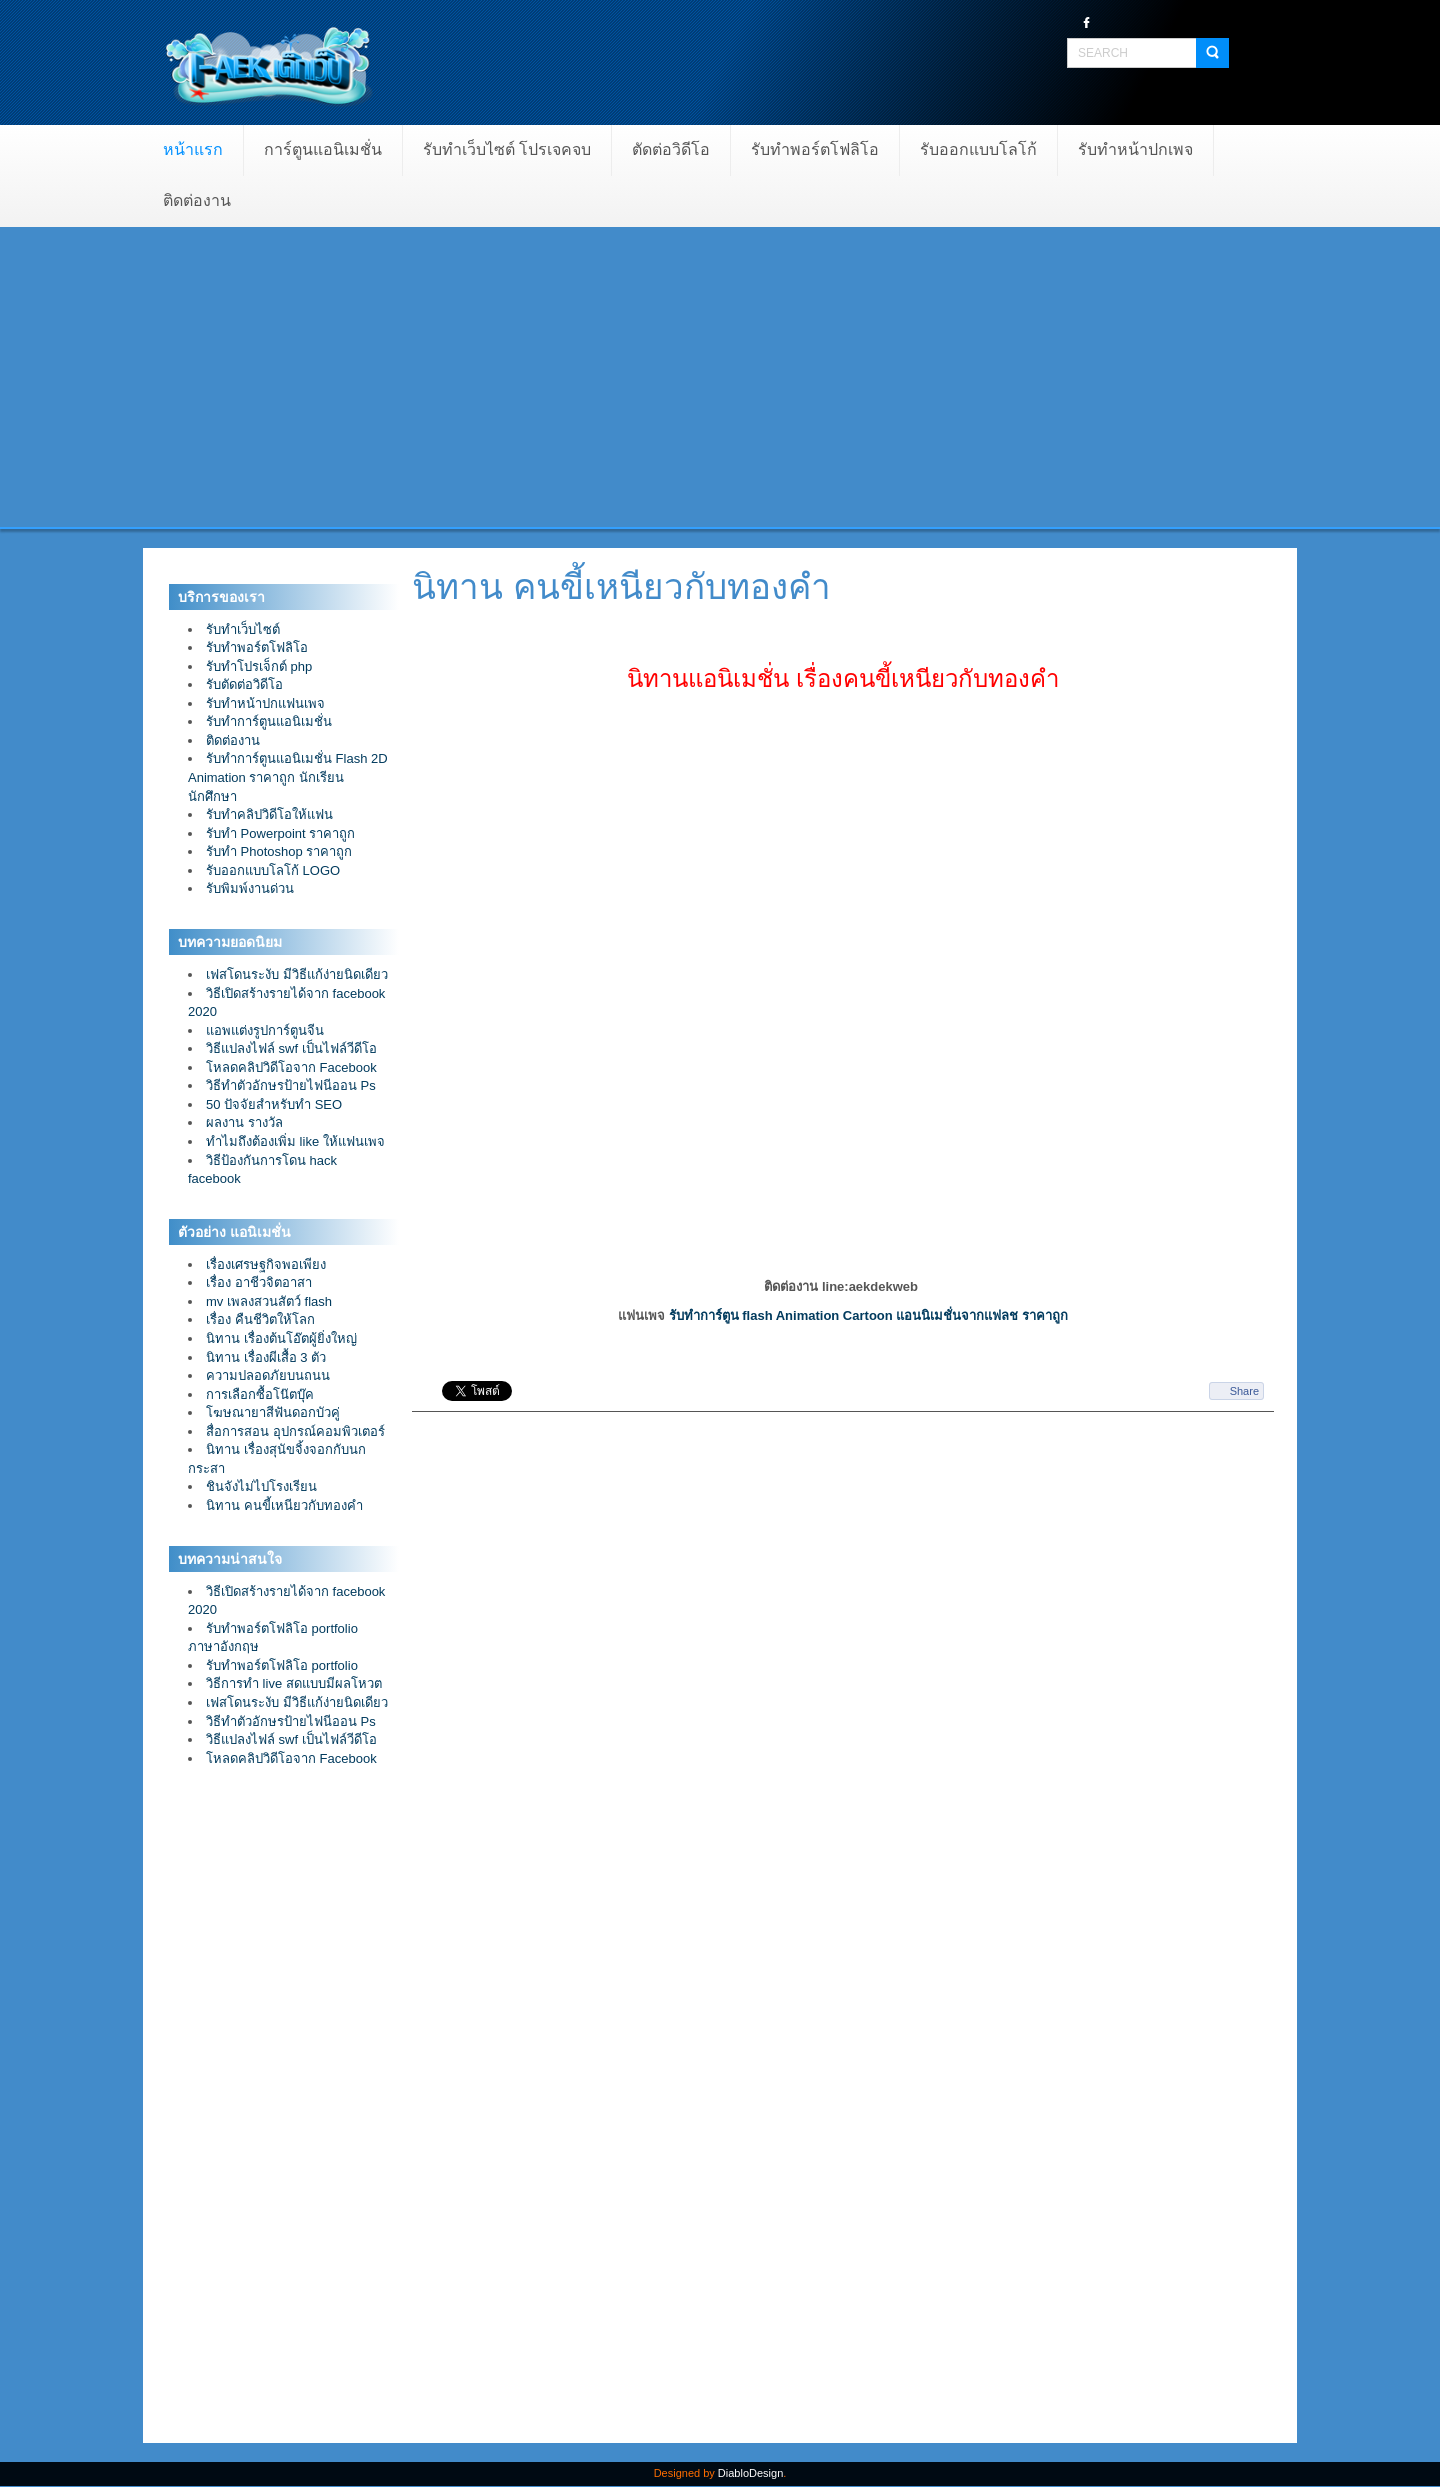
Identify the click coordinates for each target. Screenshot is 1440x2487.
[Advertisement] (720, 377)
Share (1244, 1391)
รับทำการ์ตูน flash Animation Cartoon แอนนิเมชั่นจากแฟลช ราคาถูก (868, 1315)
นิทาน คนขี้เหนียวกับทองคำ (621, 586)
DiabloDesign (750, 2473)
